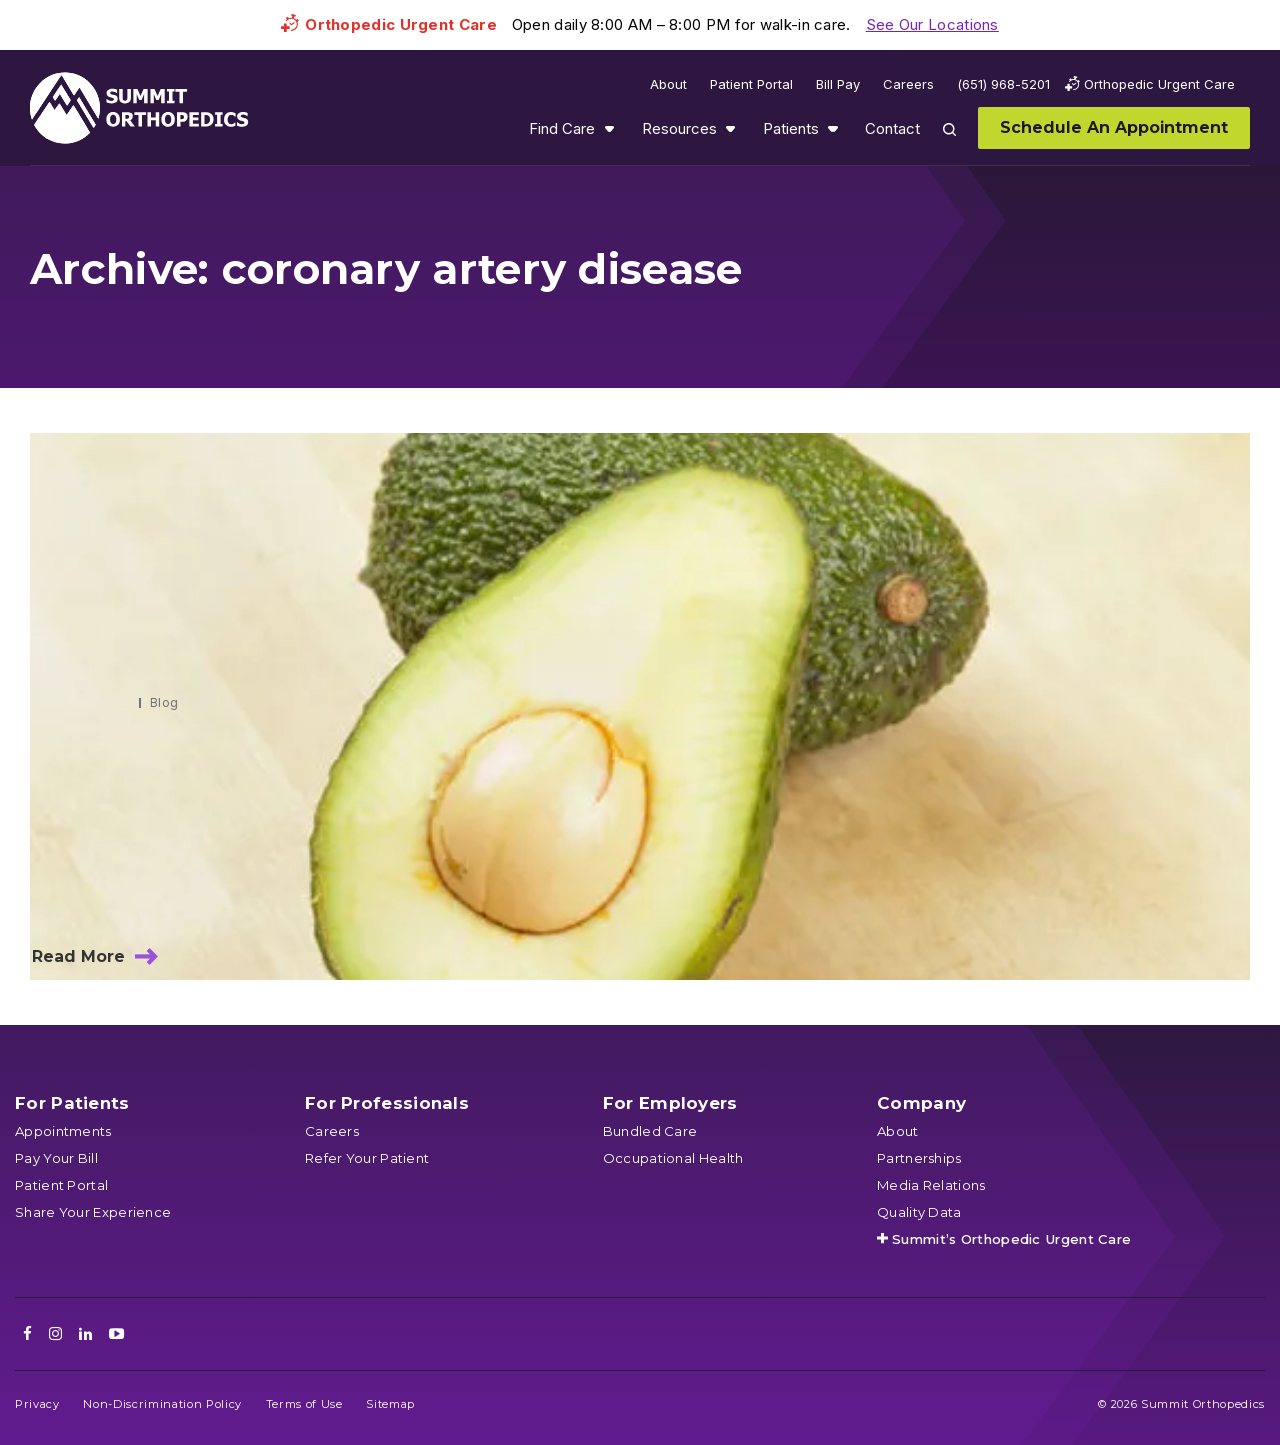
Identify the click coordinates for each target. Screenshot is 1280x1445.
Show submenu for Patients (833, 128)
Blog (164, 702)
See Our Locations (932, 24)
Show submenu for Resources (730, 128)
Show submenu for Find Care (609, 128)
